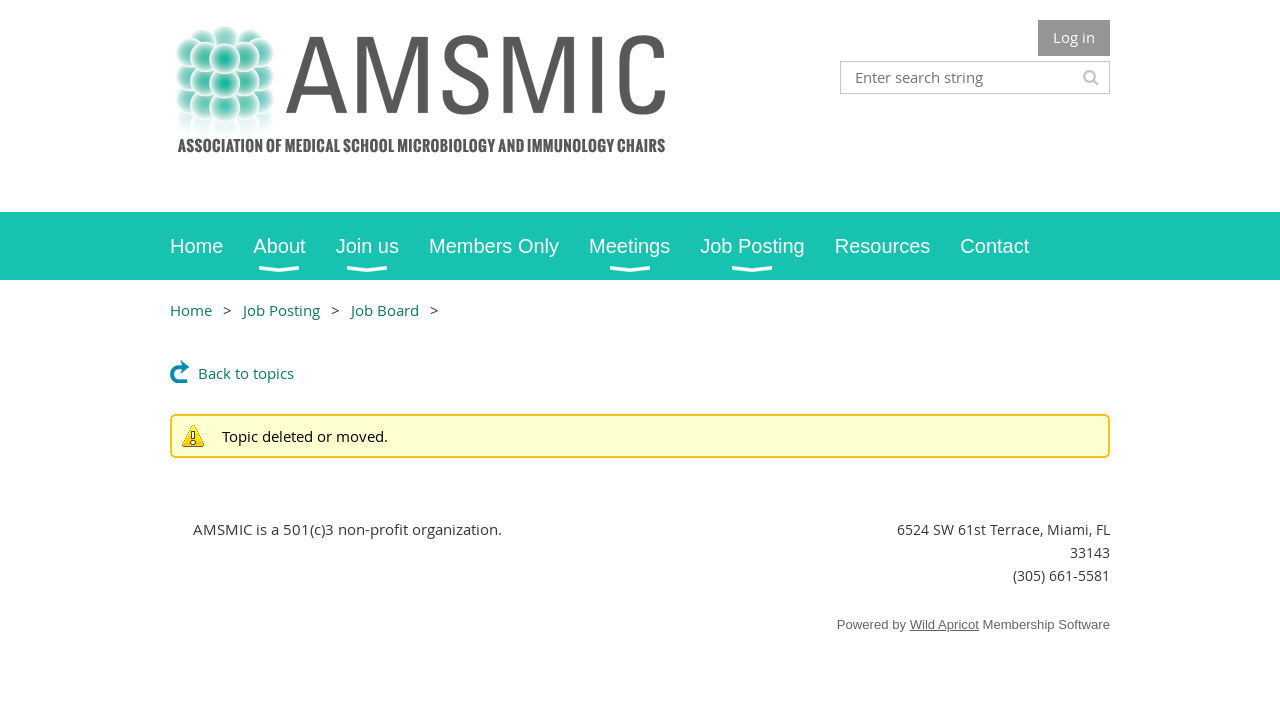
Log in (1074, 37)
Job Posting (281, 310)
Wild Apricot (944, 624)
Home (191, 310)
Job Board (385, 310)
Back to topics (246, 373)
